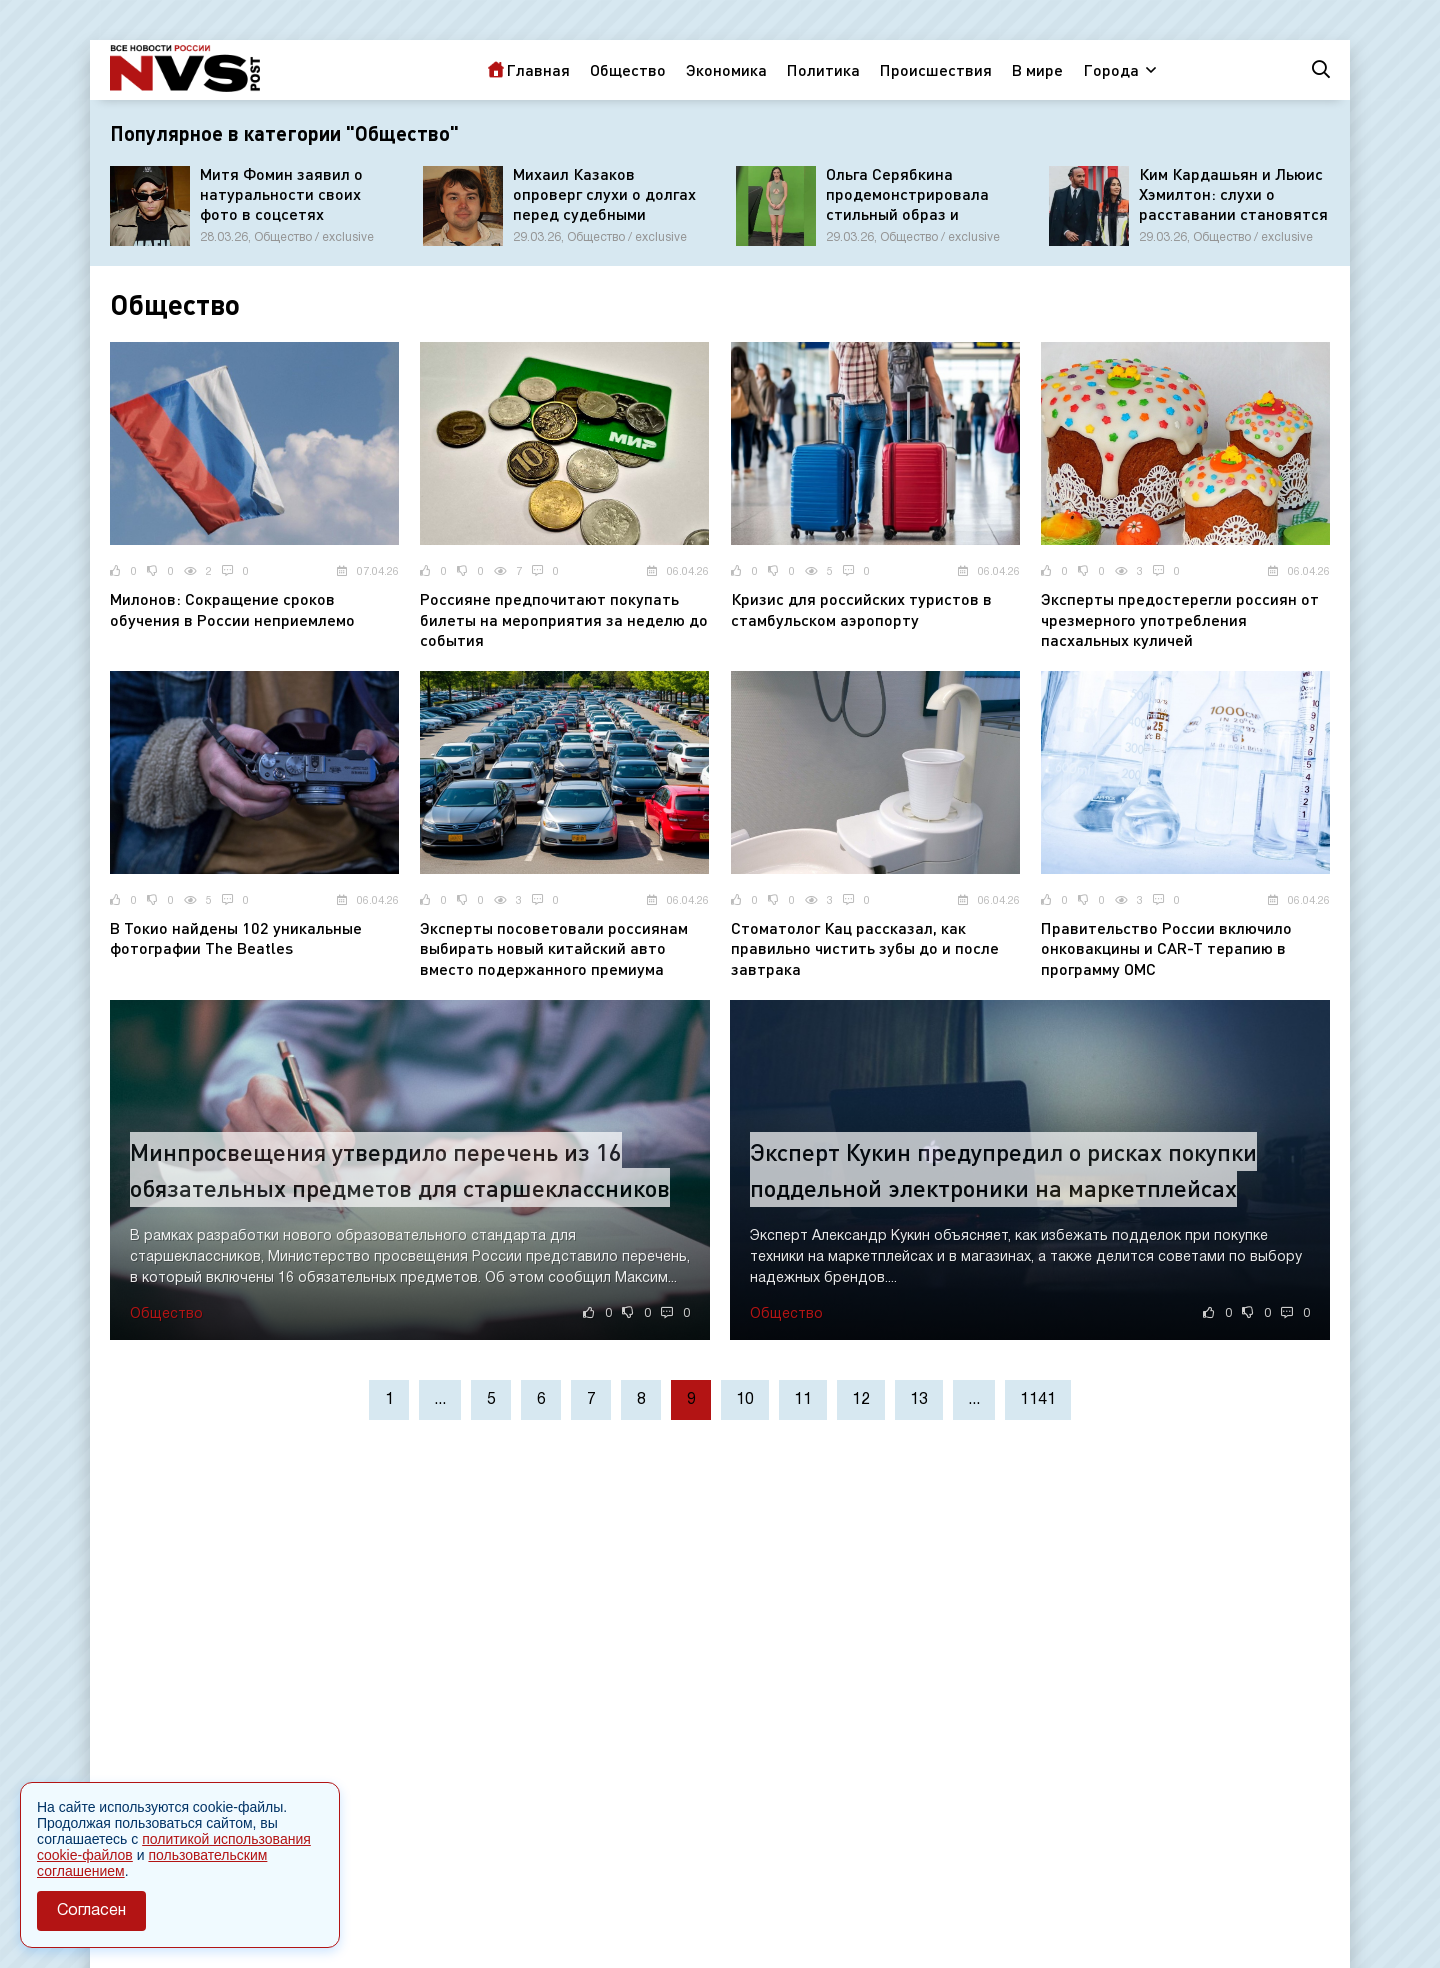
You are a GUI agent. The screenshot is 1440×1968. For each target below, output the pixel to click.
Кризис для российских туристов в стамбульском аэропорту (861, 609)
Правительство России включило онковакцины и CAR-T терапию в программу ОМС (1166, 948)
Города (1111, 69)
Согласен (91, 1911)
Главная (538, 69)
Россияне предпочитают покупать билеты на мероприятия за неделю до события (564, 619)
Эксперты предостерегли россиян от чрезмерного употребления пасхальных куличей (1180, 619)
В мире (1037, 69)
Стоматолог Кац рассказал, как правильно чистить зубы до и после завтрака (865, 948)
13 (919, 1400)
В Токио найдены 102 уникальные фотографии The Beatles (236, 938)
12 (861, 1400)
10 (745, 1400)
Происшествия (936, 69)
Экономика (726, 69)
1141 (1038, 1400)
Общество (628, 69)
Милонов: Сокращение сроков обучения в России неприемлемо (232, 609)
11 (803, 1400)
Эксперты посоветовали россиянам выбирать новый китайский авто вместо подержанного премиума (554, 948)
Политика (823, 69)
